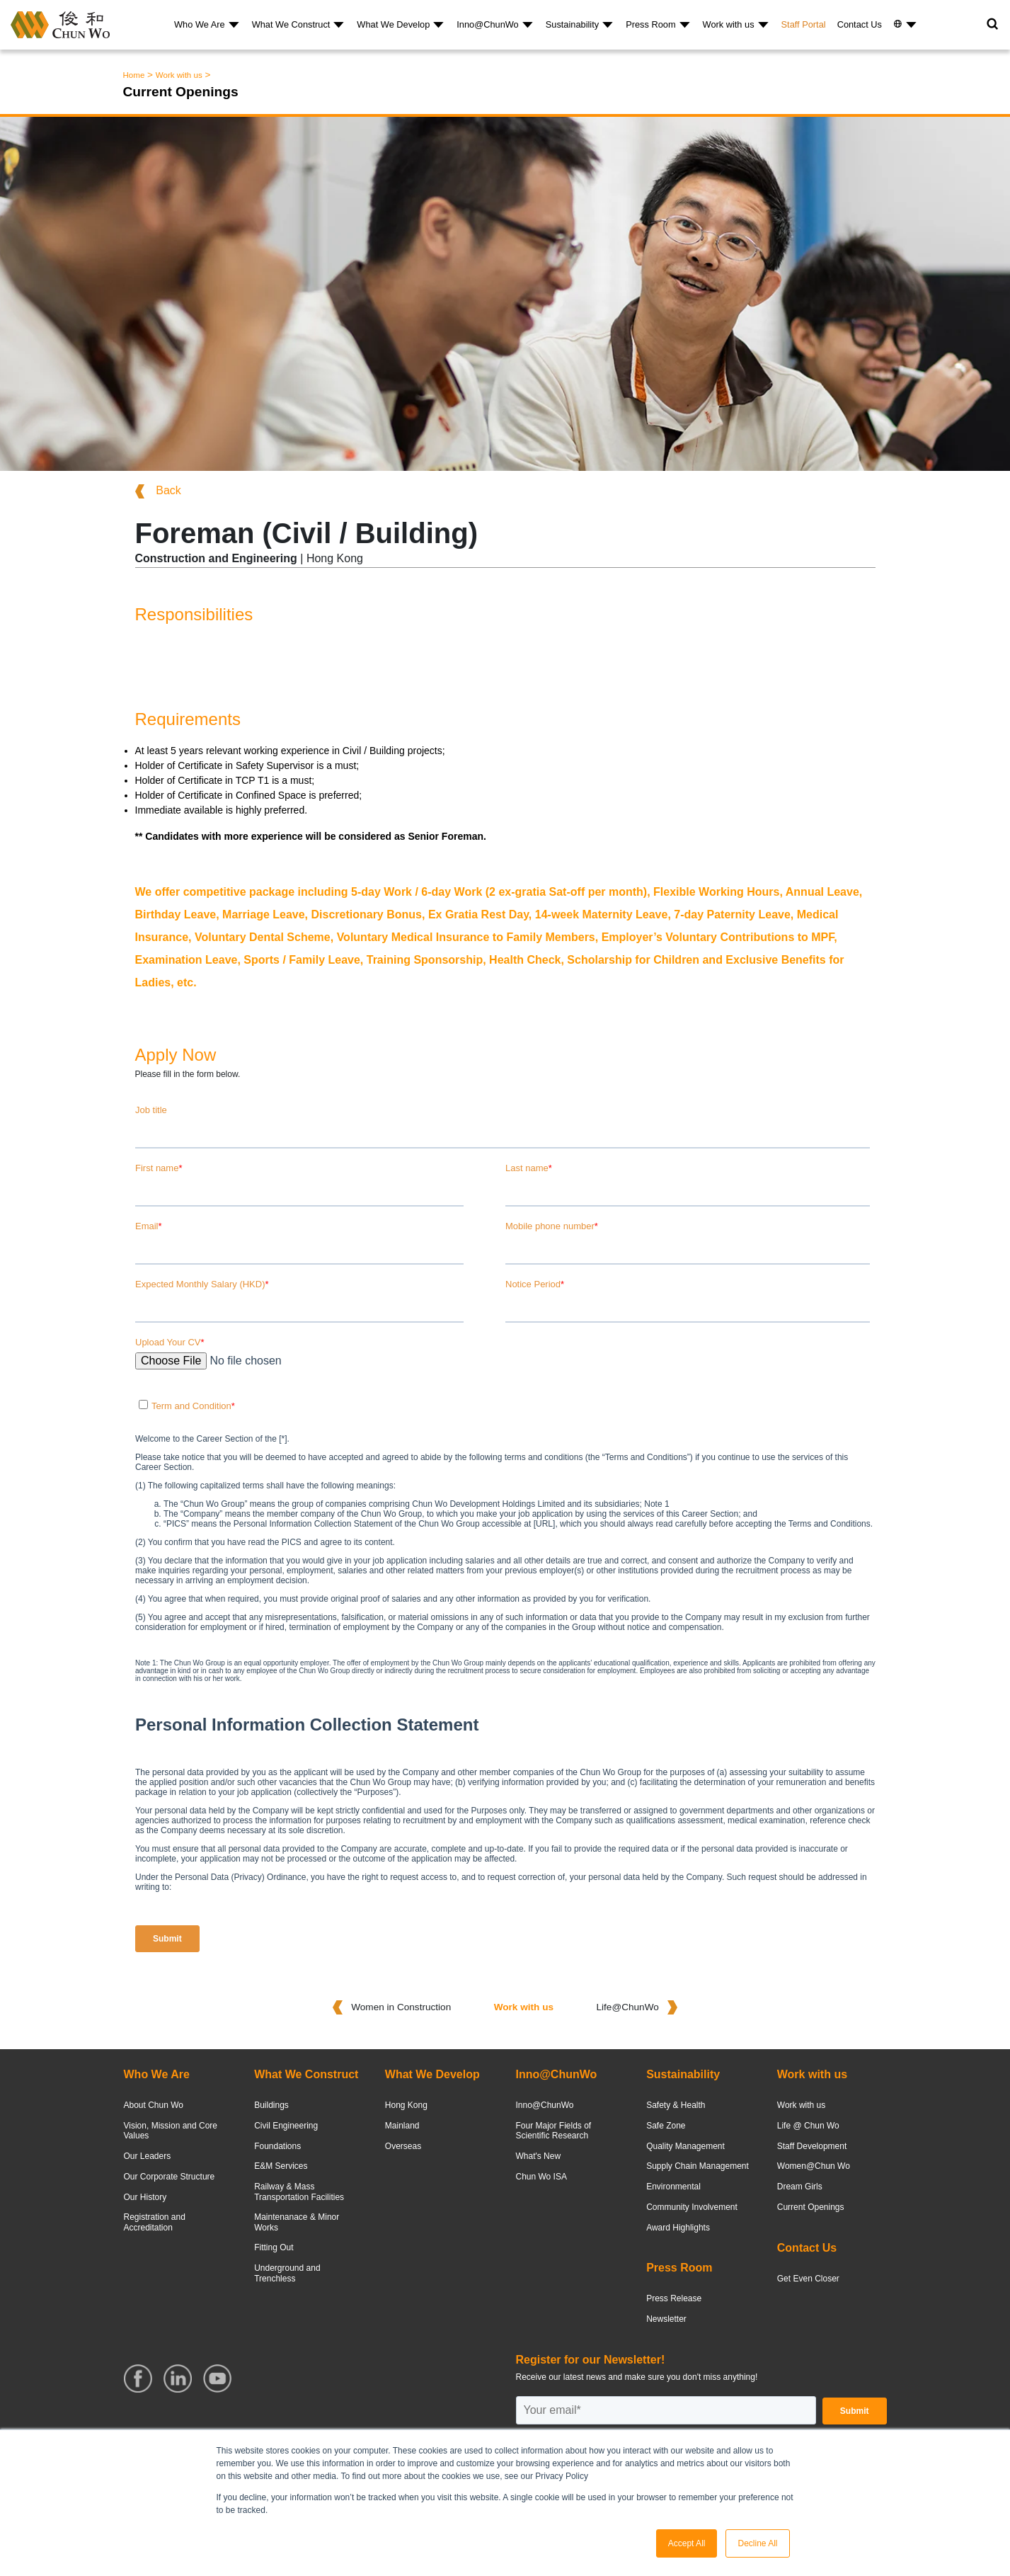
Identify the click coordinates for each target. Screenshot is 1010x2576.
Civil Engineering (286, 2126)
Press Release (673, 2298)
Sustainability (572, 24)
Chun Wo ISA (540, 2177)
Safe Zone (665, 2126)
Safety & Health (675, 2105)
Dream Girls (799, 2187)
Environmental (673, 2187)
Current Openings (810, 2207)
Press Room (650, 24)
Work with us (728, 24)
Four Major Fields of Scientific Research (553, 2131)
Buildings (271, 2105)
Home (134, 75)
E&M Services (280, 2166)
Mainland (402, 2126)
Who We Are (199, 24)
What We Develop (393, 24)
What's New (538, 2156)
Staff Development (812, 2146)
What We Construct (291, 24)
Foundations (277, 2146)
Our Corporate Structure (169, 2177)
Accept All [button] (687, 2543)
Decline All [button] (757, 2543)
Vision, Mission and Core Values (171, 2131)
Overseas (403, 2146)
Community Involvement (692, 2207)
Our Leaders (147, 2156)
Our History (145, 2197)
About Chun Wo (154, 2105)
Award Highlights (678, 2228)
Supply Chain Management (697, 2166)
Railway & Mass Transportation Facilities (299, 2191)
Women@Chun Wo (813, 2166)
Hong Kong (406, 2105)
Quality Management (685, 2146)
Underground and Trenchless (287, 2273)
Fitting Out (273, 2247)
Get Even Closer (808, 2279)
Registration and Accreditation (154, 2222)
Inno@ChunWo (487, 24)
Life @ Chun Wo (808, 2126)
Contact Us (859, 24)
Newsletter (666, 2319)
